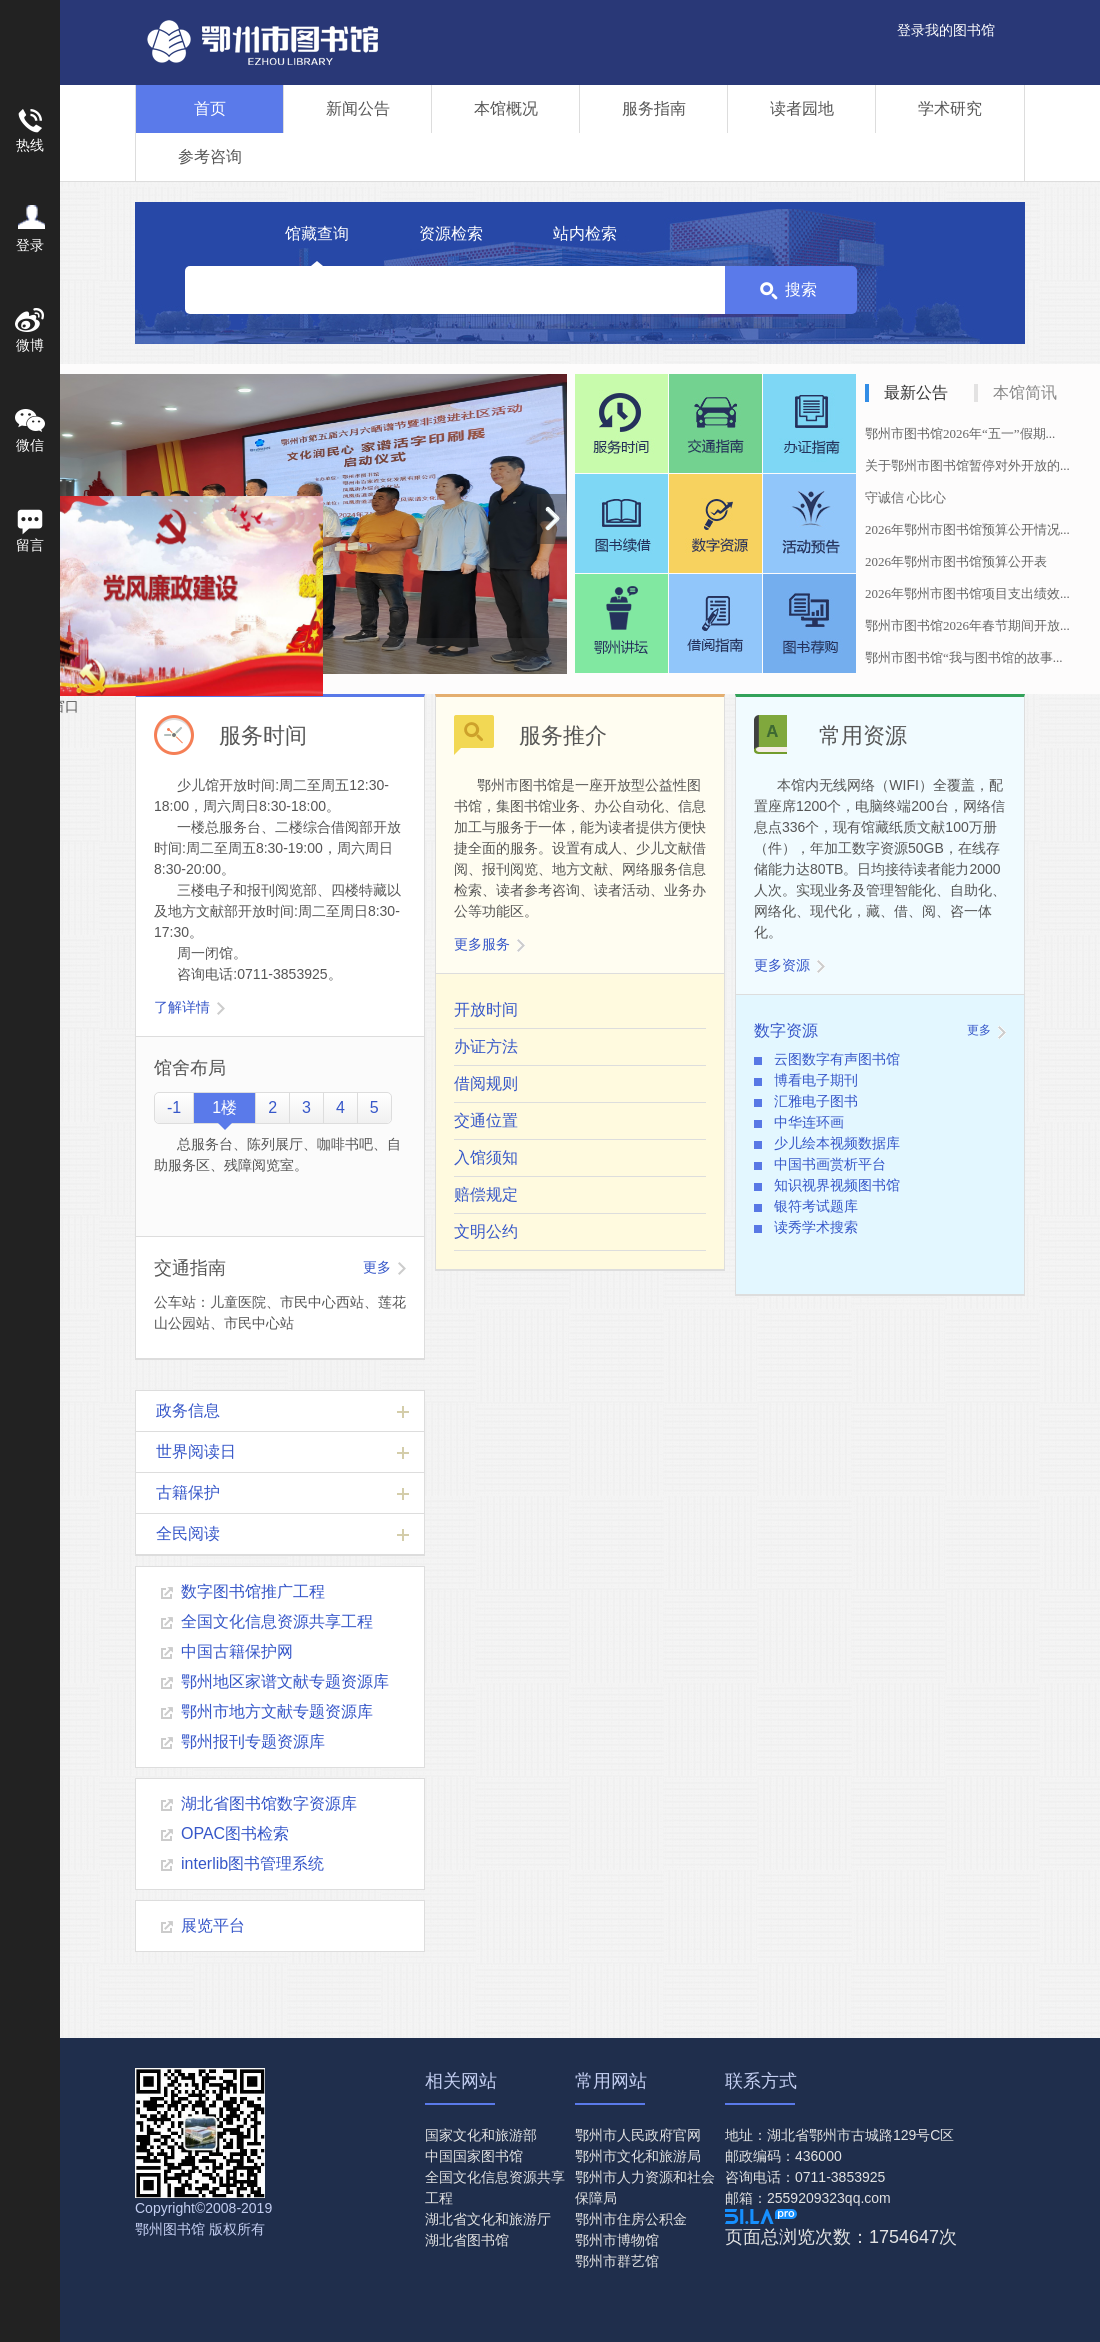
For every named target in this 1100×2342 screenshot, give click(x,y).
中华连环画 (809, 1122)
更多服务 (482, 944)
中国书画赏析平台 (830, 1164)
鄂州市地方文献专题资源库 (277, 1711)
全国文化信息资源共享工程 (277, 1621)
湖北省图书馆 (467, 2240)
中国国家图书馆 (474, 2156)
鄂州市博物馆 (617, 2240)
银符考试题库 (816, 1206)
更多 (377, 1267)
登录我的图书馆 (946, 30)
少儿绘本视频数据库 (837, 1143)
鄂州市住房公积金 (631, 2219)
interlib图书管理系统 (252, 1863)
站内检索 (585, 233)
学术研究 (950, 108)
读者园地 (802, 108)
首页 (210, 108)
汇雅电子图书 (816, 1101)
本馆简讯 (1025, 392)
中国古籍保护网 (237, 1651)
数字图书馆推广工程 (253, 1591)
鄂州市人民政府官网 (638, 2135)
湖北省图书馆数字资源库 (269, 1803)
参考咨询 (210, 156)
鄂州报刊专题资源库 (253, 1741)
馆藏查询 (317, 233)
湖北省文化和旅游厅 (488, 2219)
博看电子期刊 (816, 1080)
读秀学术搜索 (816, 1227)
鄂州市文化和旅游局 (638, 2156)
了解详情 (182, 1007)
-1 (174, 1107)
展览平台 (213, 1925)
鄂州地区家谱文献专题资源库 (285, 1681)
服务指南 (654, 108)
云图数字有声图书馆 (837, 1059)
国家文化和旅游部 (481, 2135)
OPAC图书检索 (235, 1833)
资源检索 (451, 233)
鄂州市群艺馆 (617, 2261)
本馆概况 (506, 108)
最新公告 (916, 392)
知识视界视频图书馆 (837, 1185)
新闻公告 (358, 108)
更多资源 (782, 965)
